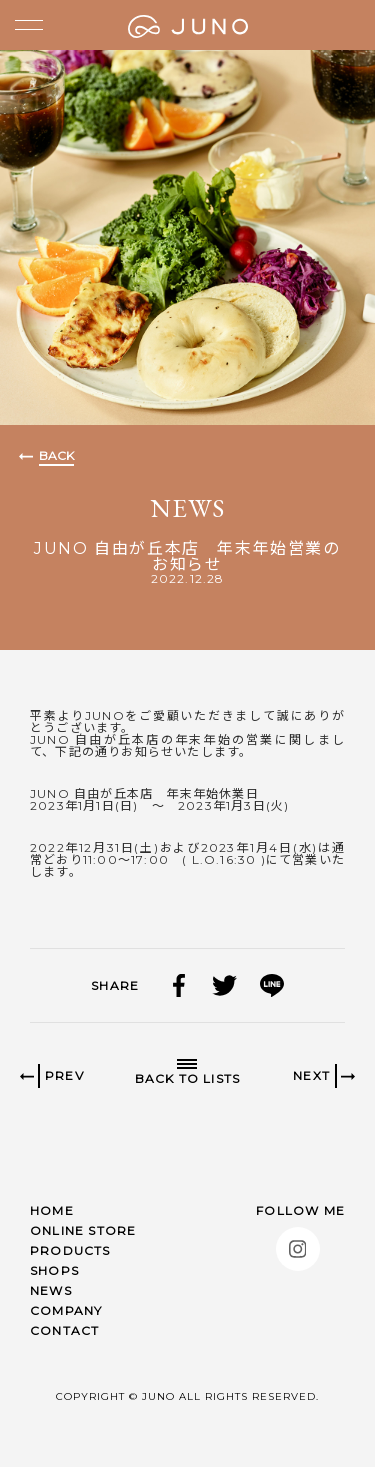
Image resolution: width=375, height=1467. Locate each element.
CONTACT (64, 1330)
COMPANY (66, 1310)
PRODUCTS (70, 1250)
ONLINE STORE (83, 1230)
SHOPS (54, 1270)
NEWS (51, 1290)
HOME (52, 1210)
